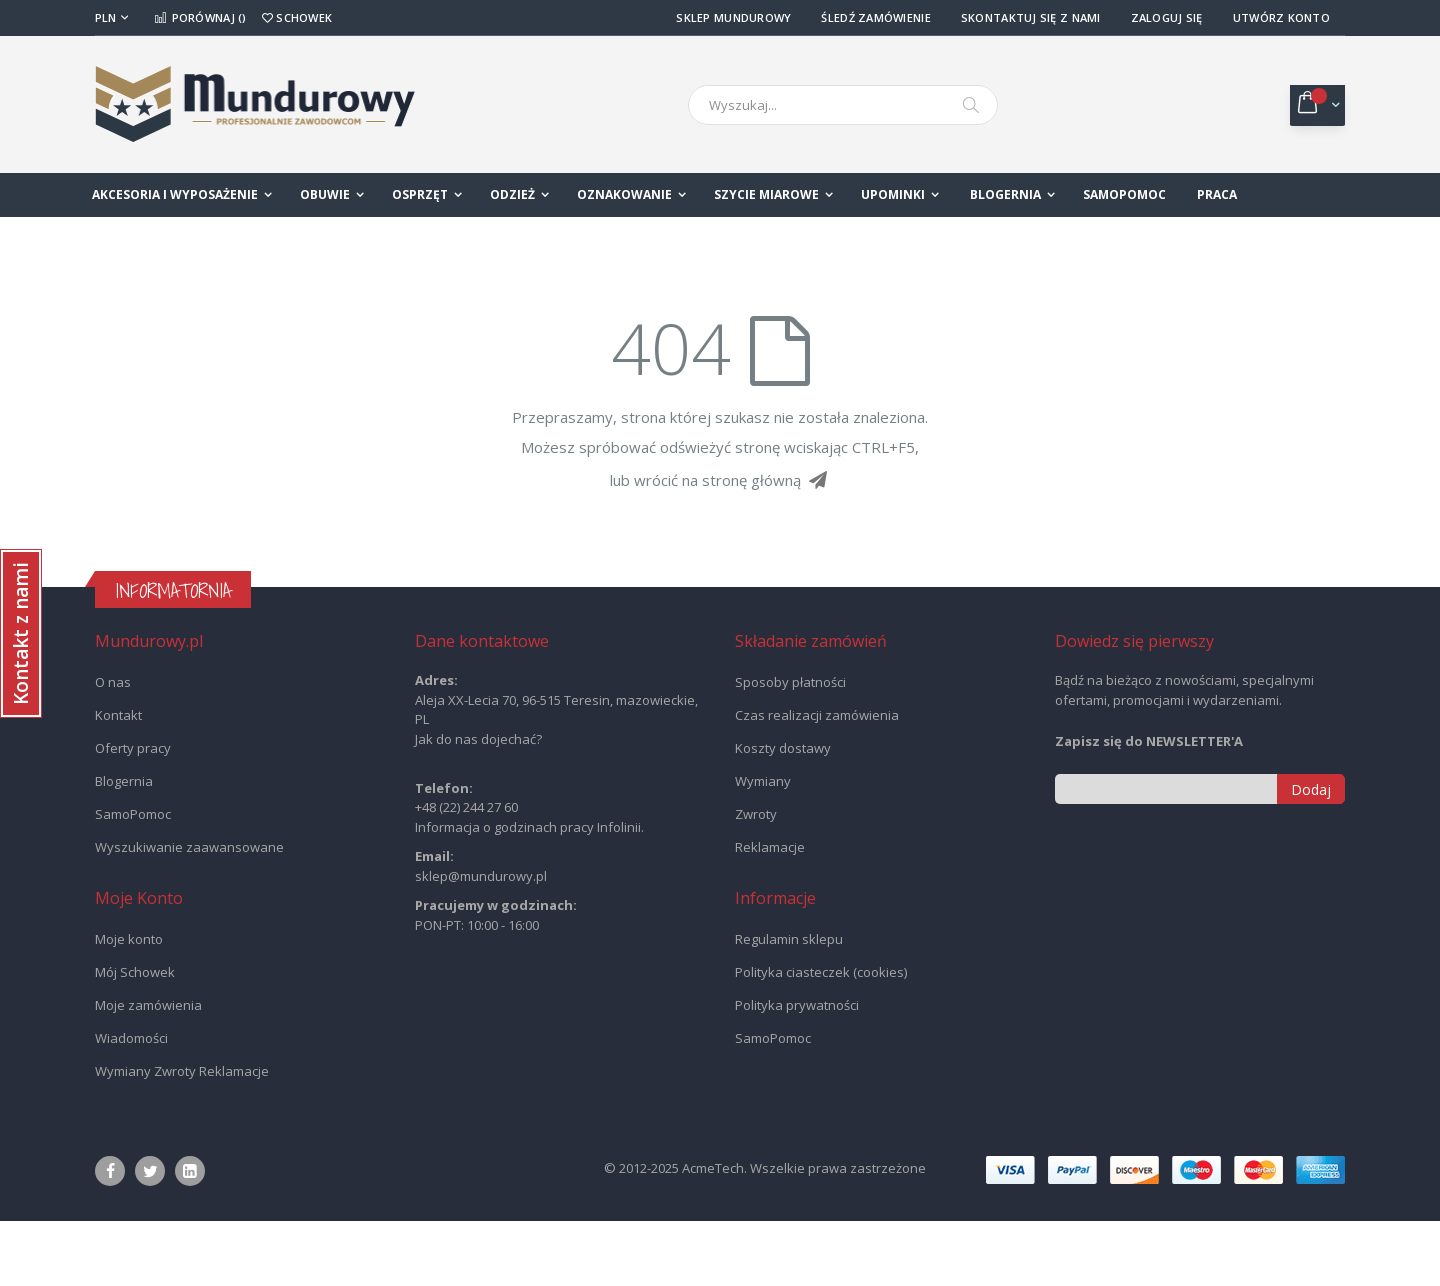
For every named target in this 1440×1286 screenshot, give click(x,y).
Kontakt (118, 780)
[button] (21, 633)
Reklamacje (770, 912)
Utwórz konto (1281, 17)
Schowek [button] (297, 17)
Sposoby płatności (790, 747)
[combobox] (843, 105)
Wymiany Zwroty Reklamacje (182, 1136)
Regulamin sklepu (789, 1004)
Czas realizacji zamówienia (817, 780)
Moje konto (129, 1004)
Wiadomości (131, 1103)
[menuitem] (1012, 195)
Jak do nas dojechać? (478, 804)
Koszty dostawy (783, 813)
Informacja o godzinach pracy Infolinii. (529, 892)
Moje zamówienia (148, 1070)
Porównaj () (200, 17)
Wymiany (763, 846)
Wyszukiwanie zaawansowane (189, 912)
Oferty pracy (133, 813)
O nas (113, 747)
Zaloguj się (1167, 17)
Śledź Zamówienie (875, 17)
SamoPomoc (133, 879)
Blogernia (124, 846)
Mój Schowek (135, 1037)
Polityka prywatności (797, 1070)
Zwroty (756, 879)
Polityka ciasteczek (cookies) (821, 1037)
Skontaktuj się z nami (1031, 17)
